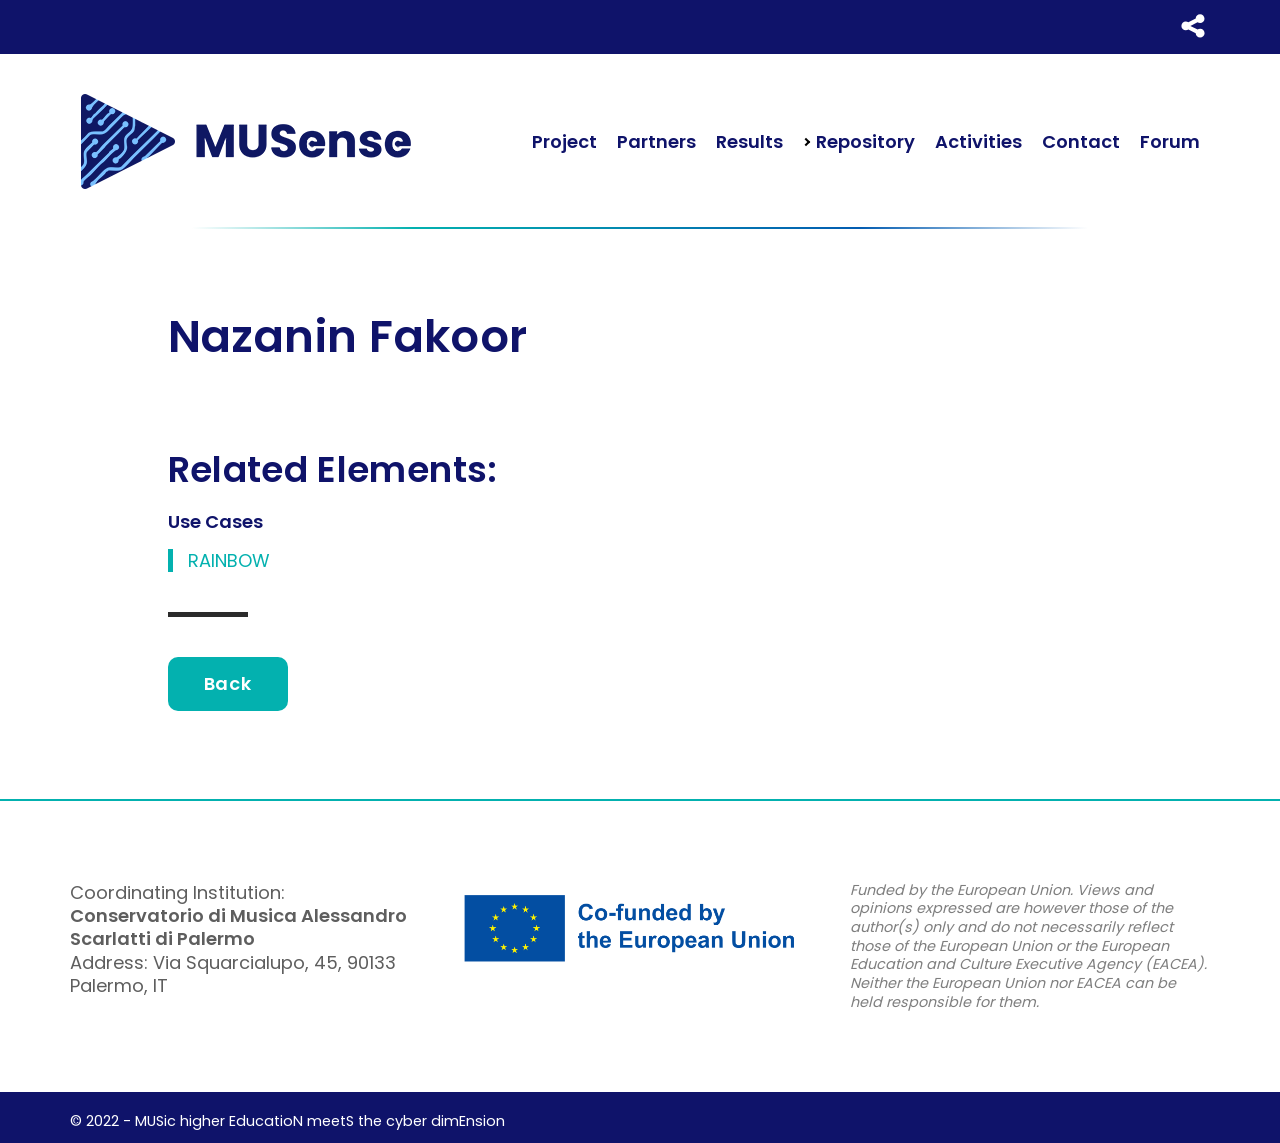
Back (228, 683)
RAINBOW (229, 560)
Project (564, 141)
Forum (1170, 141)
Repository (863, 141)
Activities (978, 141)
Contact (1081, 141)
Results (749, 141)
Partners (656, 141)
